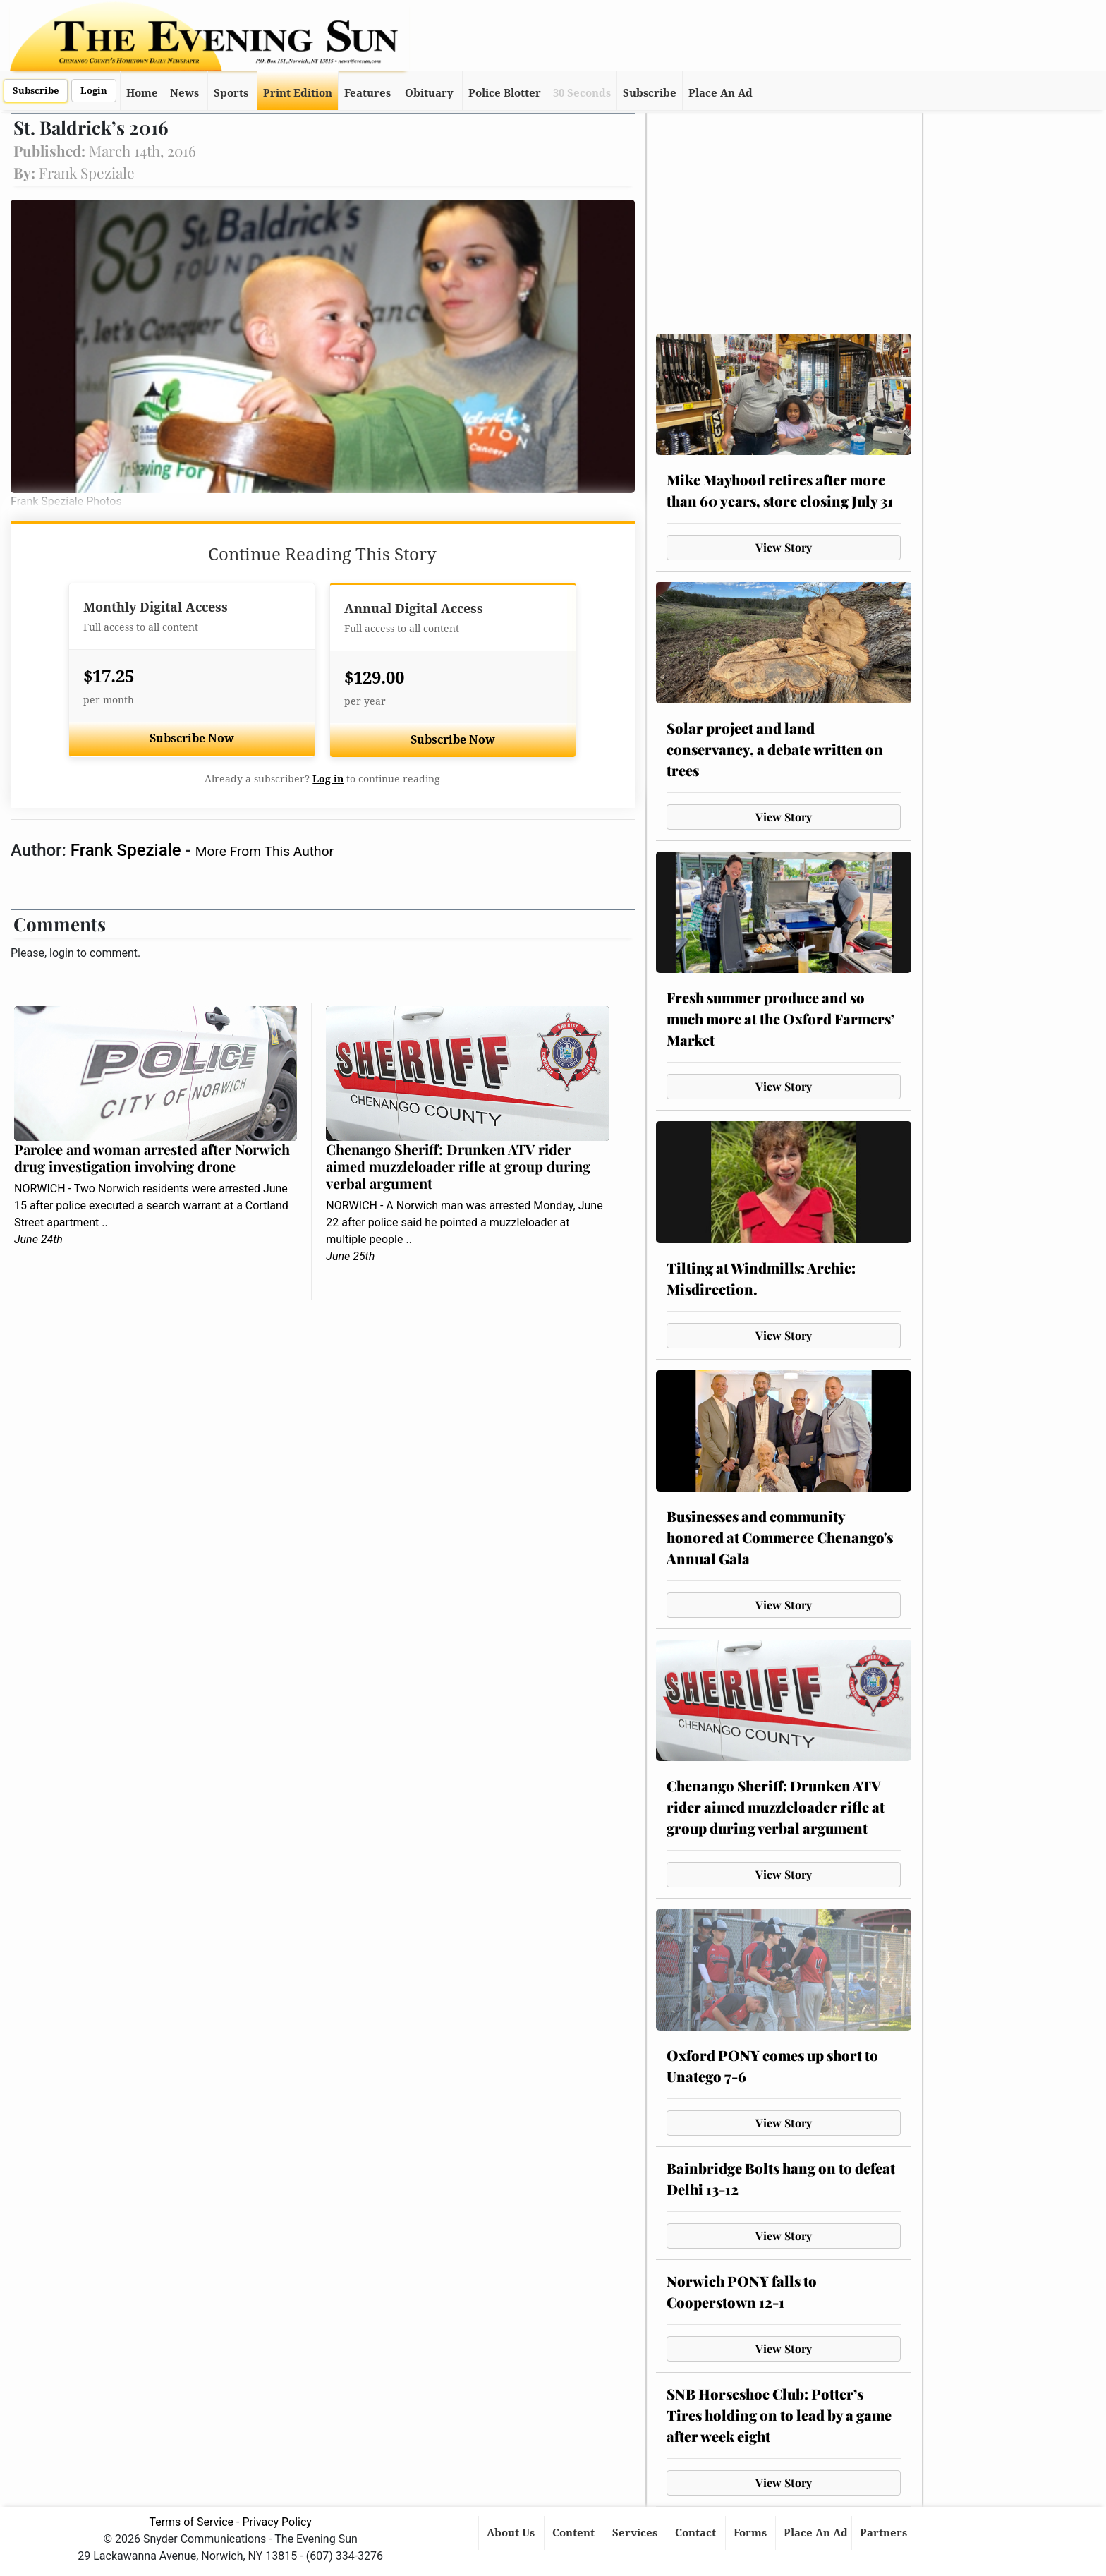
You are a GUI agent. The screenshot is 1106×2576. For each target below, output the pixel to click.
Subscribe (36, 90)
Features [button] (367, 93)
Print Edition (297, 93)
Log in (328, 779)
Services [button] (636, 2533)
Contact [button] (697, 2533)
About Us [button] (512, 2533)
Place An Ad (720, 93)
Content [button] (574, 2533)
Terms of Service (191, 2522)
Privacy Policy (277, 2522)
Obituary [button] (429, 93)
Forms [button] (752, 2533)
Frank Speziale (128, 850)
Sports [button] (231, 93)
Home (142, 93)
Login (93, 90)
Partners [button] (885, 2533)
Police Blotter (504, 93)
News (184, 93)
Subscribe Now (192, 738)
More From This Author (264, 851)
